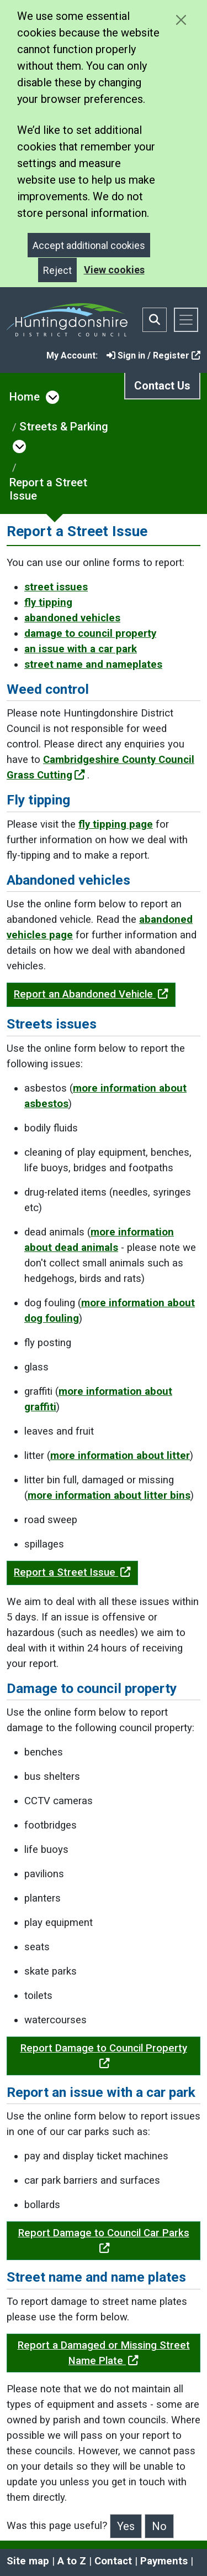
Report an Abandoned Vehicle (91, 994)
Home (24, 396)
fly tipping (48, 602)
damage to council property (90, 633)
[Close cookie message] (180, 19)
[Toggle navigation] (186, 320)
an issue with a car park (80, 649)
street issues (56, 587)
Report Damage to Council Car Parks (103, 2240)
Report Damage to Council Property (103, 2055)
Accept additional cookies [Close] (89, 245)
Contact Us (162, 385)
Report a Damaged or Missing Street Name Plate (104, 2353)
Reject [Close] (57, 270)
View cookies (114, 270)
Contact (113, 2561)
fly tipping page (115, 824)
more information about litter (120, 1456)
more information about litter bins (109, 1495)
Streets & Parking (63, 426)
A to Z (71, 2561)
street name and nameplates (93, 664)
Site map (28, 2561)
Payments (164, 2561)
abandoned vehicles (72, 618)
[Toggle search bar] (154, 320)
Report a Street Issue (48, 489)
